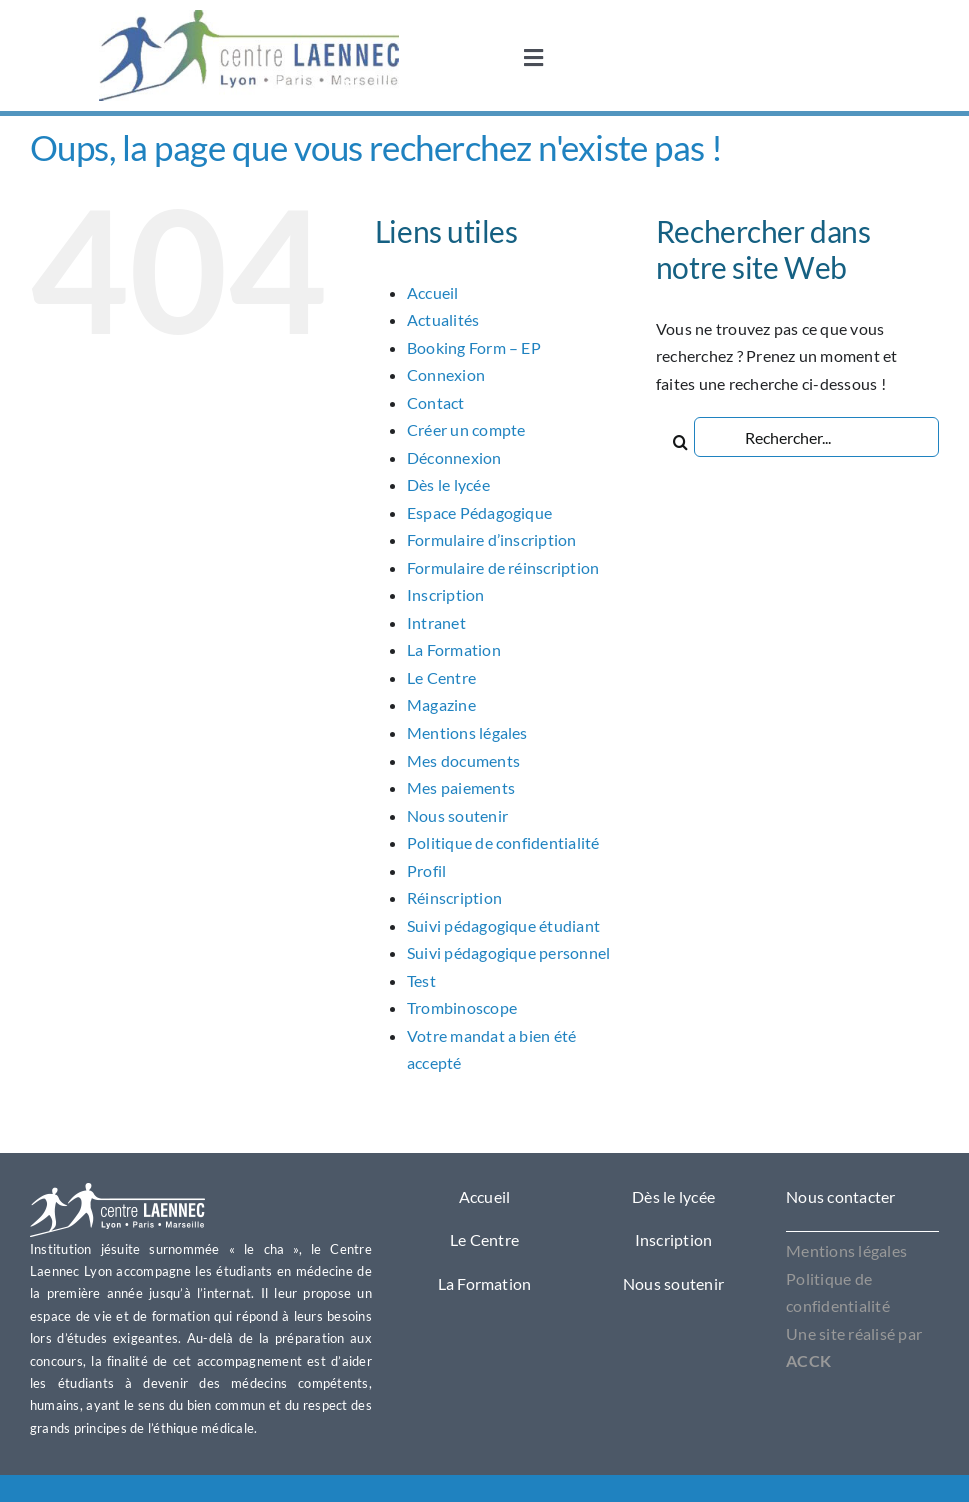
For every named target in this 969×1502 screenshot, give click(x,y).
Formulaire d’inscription (492, 539)
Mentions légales (467, 732)
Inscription (446, 594)
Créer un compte (466, 429)
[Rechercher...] (816, 437)
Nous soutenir (457, 815)
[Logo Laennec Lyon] (117, 1190)
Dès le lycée (448, 484)
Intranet (436, 622)
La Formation (454, 649)
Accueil (433, 292)
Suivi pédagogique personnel (508, 952)
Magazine (441, 704)
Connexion (446, 374)
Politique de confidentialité (503, 842)
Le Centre (441, 677)
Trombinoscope (462, 1007)
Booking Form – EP (474, 347)
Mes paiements (461, 787)
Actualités (443, 319)
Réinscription (454, 897)
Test (421, 980)
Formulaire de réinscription (503, 567)
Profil (426, 870)
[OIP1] (249, 17)
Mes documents (463, 760)
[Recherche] (681, 437)
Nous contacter (840, 1196)
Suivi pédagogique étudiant (503, 925)
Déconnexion (454, 457)
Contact (436, 402)
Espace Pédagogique (479, 512)
